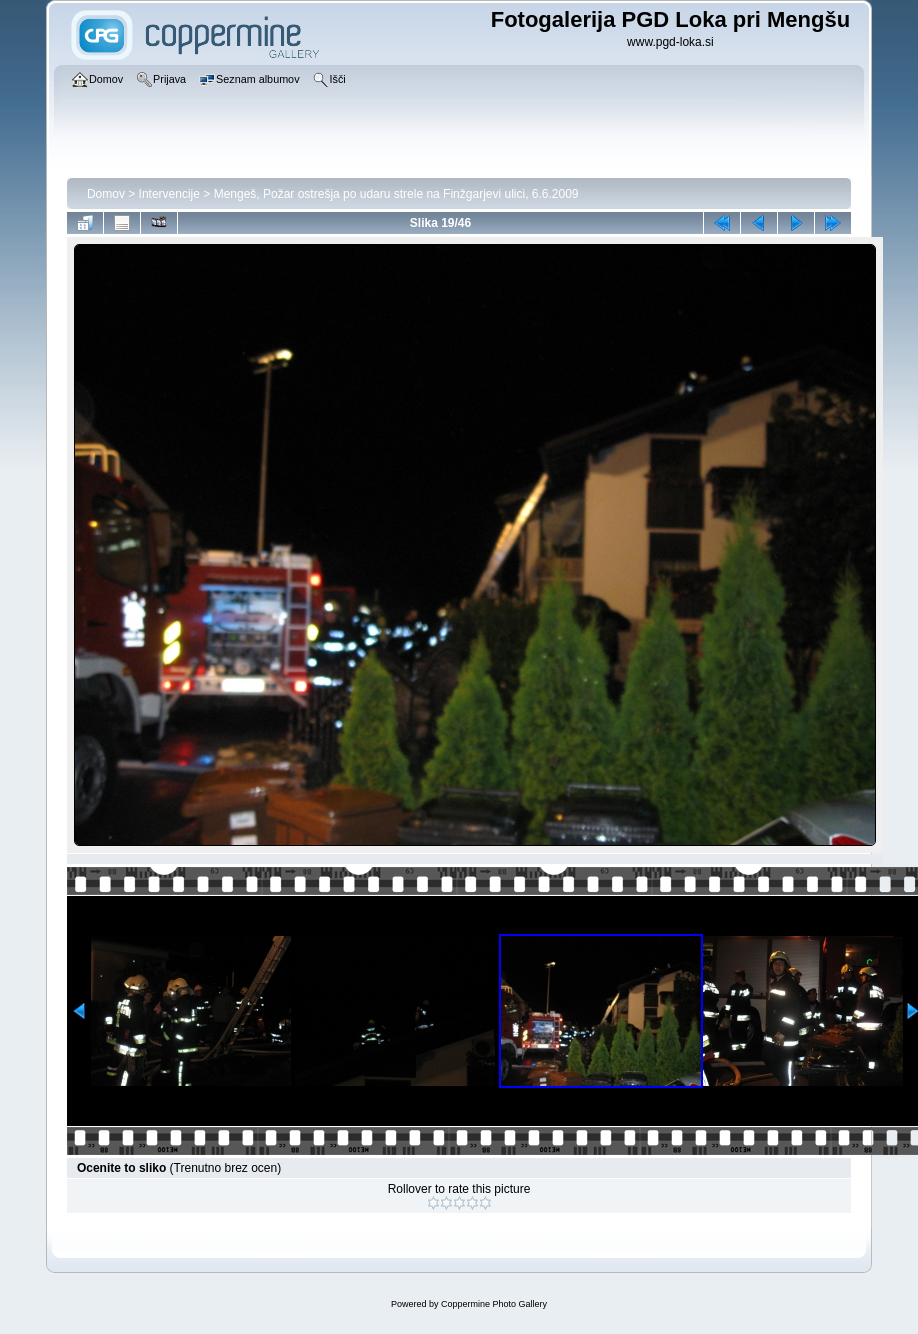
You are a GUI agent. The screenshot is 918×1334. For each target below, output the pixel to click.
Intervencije (169, 194)
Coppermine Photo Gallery (494, 1304)
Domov (106, 194)
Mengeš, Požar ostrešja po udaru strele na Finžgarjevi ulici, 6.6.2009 (396, 194)
